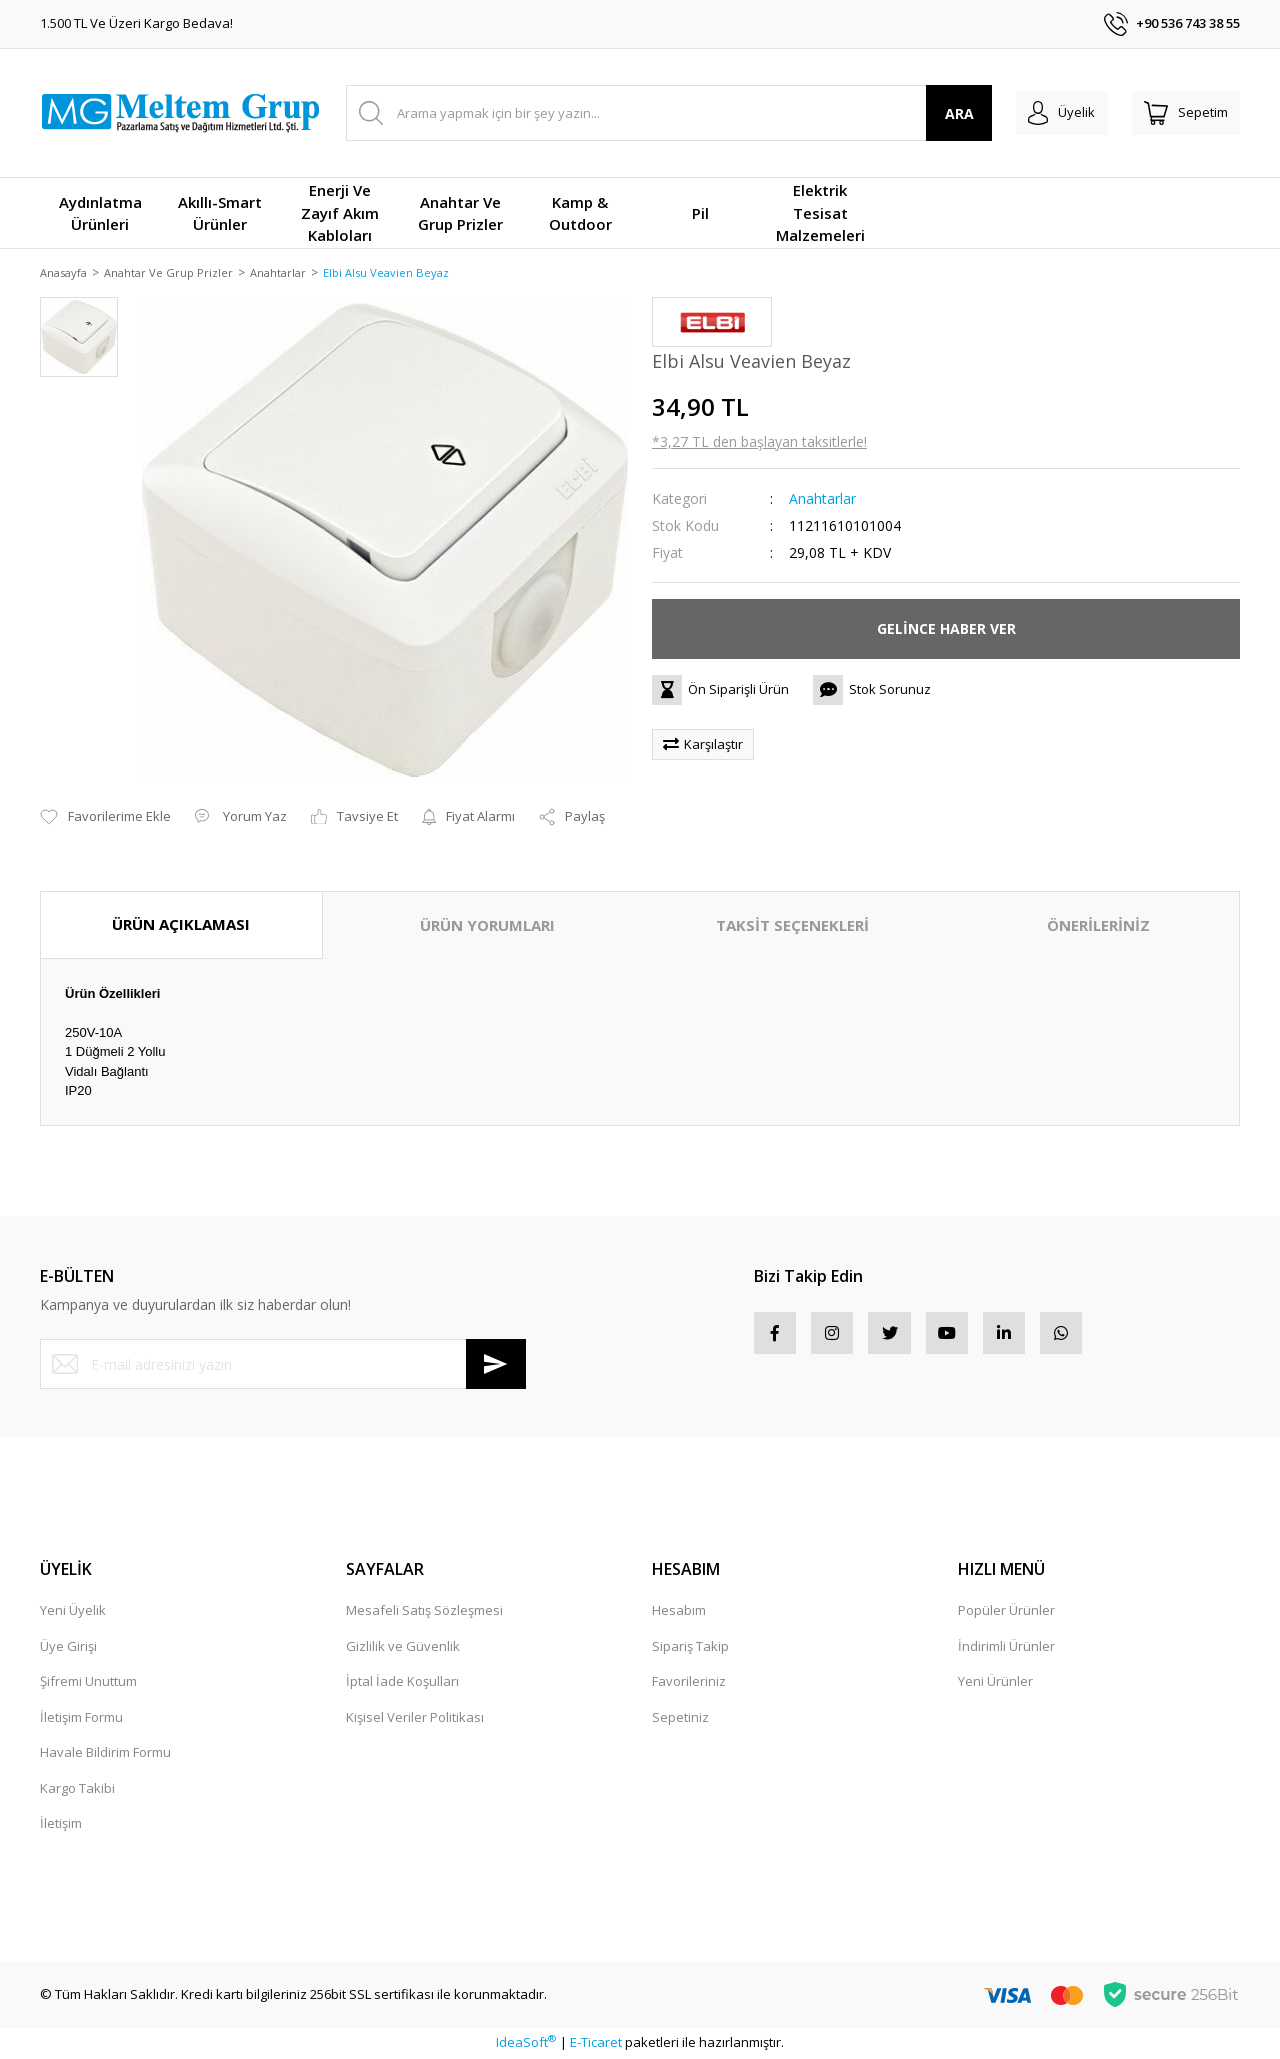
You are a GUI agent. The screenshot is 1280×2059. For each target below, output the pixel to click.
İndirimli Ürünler (1006, 1647)
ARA (928, 113)
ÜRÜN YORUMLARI (487, 927)
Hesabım (679, 1612)
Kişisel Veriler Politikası (415, 1718)
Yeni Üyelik (73, 1612)
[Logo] (180, 113)
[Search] (653, 113)
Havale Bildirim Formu (105, 1754)
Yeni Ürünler (995, 1683)
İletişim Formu (81, 1718)
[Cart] (1178, 113)
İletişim (61, 1825)
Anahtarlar (822, 499)
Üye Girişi (68, 1647)
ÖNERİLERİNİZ (1098, 927)
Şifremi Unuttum (88, 1683)
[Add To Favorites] (105, 819)
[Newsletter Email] (283, 1366)
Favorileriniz (689, 1683)
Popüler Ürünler (1006, 1612)
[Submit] (496, 1366)
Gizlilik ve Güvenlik (403, 1647)
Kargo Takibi (77, 1789)
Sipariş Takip (690, 1647)
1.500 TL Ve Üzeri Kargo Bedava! (136, 23)
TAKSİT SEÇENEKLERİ (792, 927)
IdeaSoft (526, 2044)
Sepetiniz (680, 1718)
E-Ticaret (596, 2044)
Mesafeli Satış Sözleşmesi (424, 1612)
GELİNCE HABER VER (946, 630)
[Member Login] (1038, 113)
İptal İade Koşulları (402, 1683)
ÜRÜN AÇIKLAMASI (181, 926)
